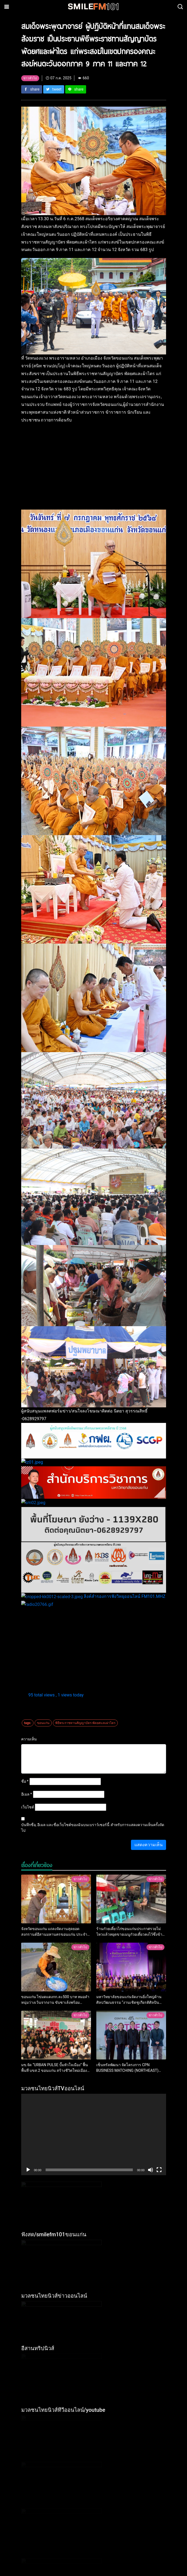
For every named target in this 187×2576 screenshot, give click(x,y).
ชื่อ (25, 1679)
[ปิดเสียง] (150, 2068)
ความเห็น (29, 1637)
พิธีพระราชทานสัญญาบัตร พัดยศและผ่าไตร (85, 1621)
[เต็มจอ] (159, 2068)
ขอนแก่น (43, 1621)
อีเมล (26, 1692)
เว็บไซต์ (27, 1705)
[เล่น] (28, 2068)
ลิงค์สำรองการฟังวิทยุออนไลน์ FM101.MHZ (67, 1502)
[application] (93, 2032)
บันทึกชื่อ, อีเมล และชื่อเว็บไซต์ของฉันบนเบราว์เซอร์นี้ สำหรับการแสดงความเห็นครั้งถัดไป (92, 1725)
